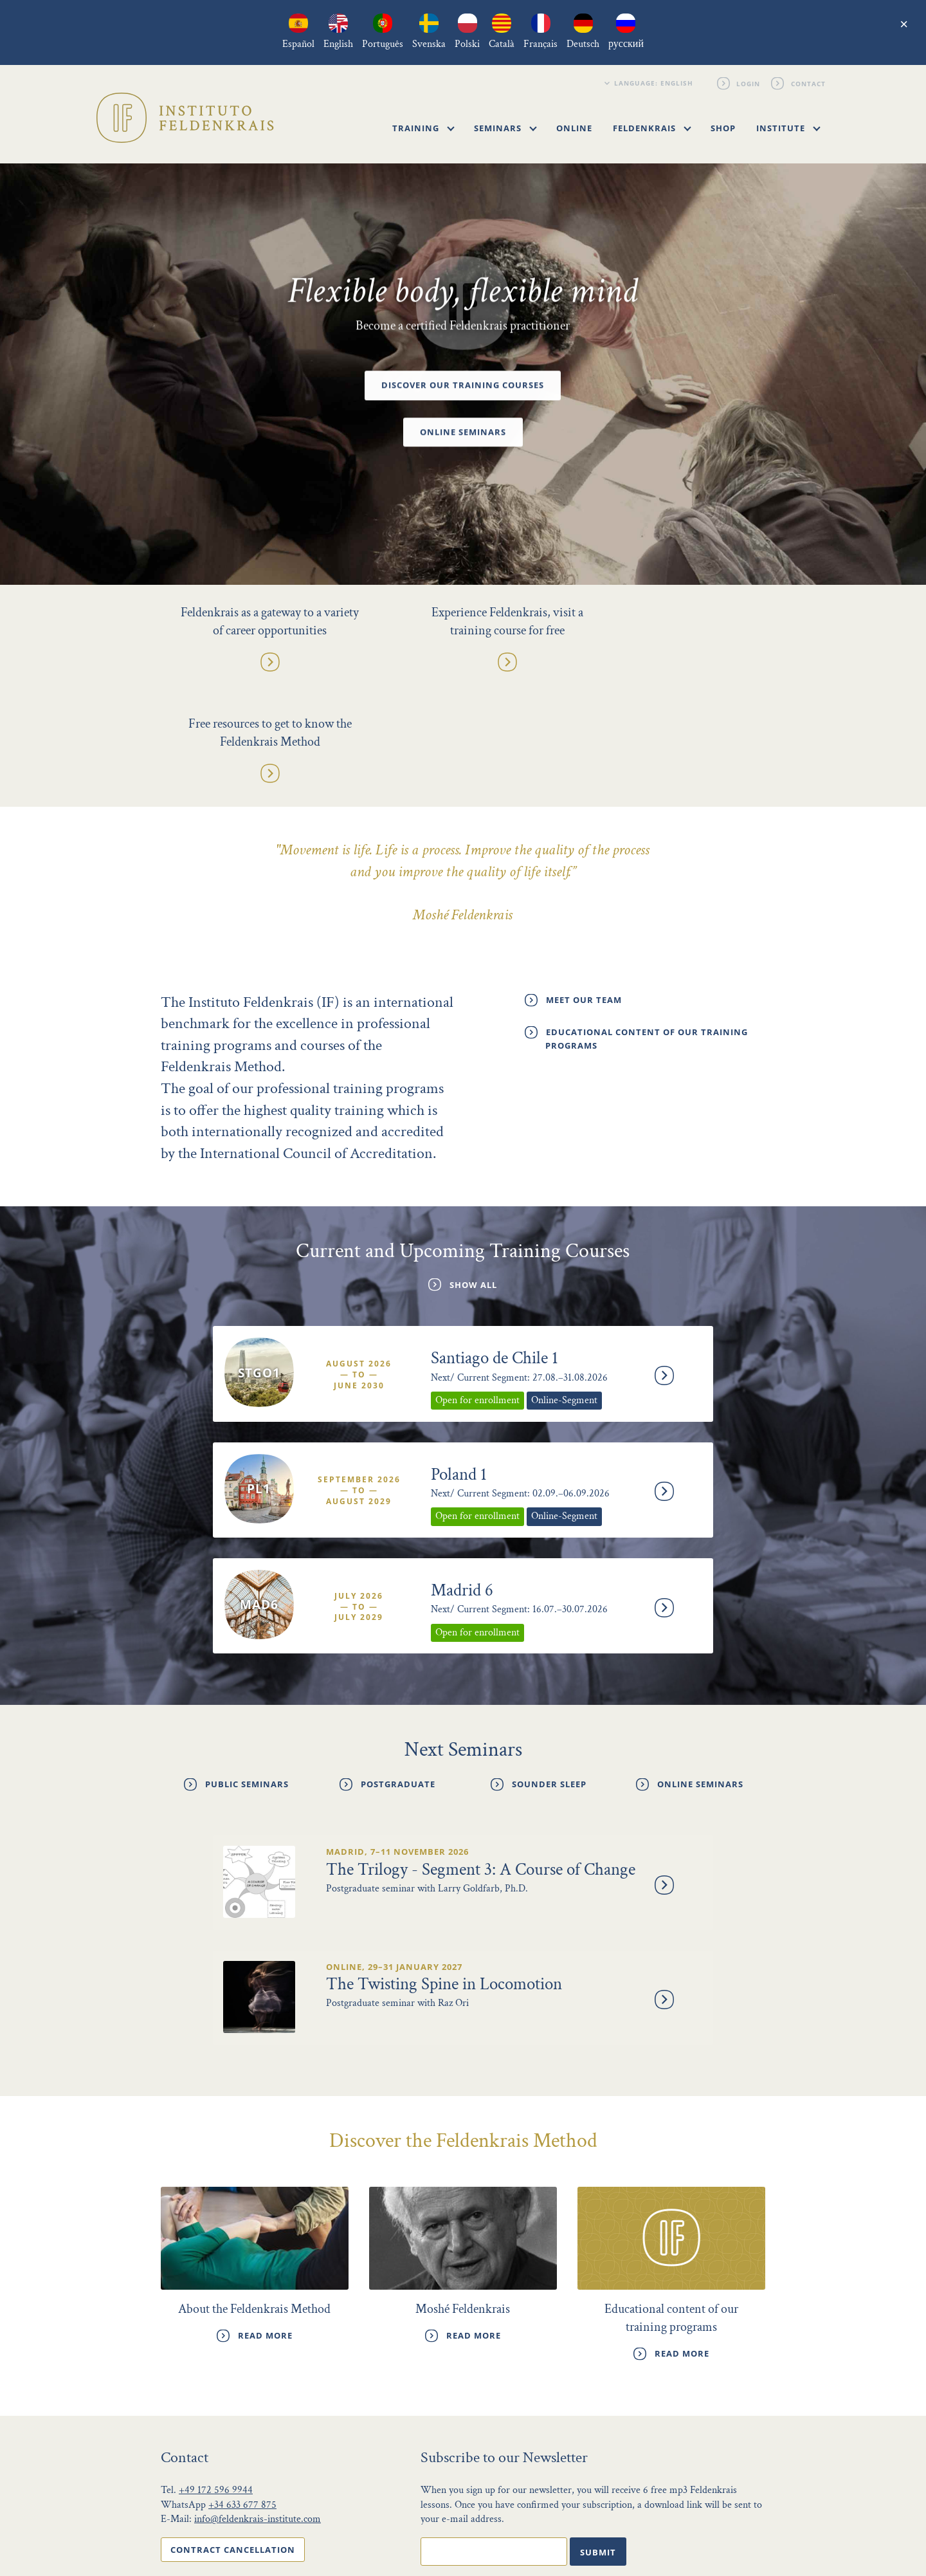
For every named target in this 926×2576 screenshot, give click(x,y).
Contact (808, 82)
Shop (723, 128)
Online (574, 128)
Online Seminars (463, 432)
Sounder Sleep (549, 1669)
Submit (598, 2434)
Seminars (505, 128)
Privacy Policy (618, 2527)
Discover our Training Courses (462, 386)
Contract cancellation (232, 2432)
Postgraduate (398, 1669)
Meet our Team (584, 890)
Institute (788, 128)
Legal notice (694, 2527)
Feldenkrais (652, 128)
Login (749, 82)
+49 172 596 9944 (216, 2373)
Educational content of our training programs (646, 928)
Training (423, 128)
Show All (473, 1175)
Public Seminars (247, 1669)
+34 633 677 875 (242, 2387)
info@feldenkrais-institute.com (257, 2402)
